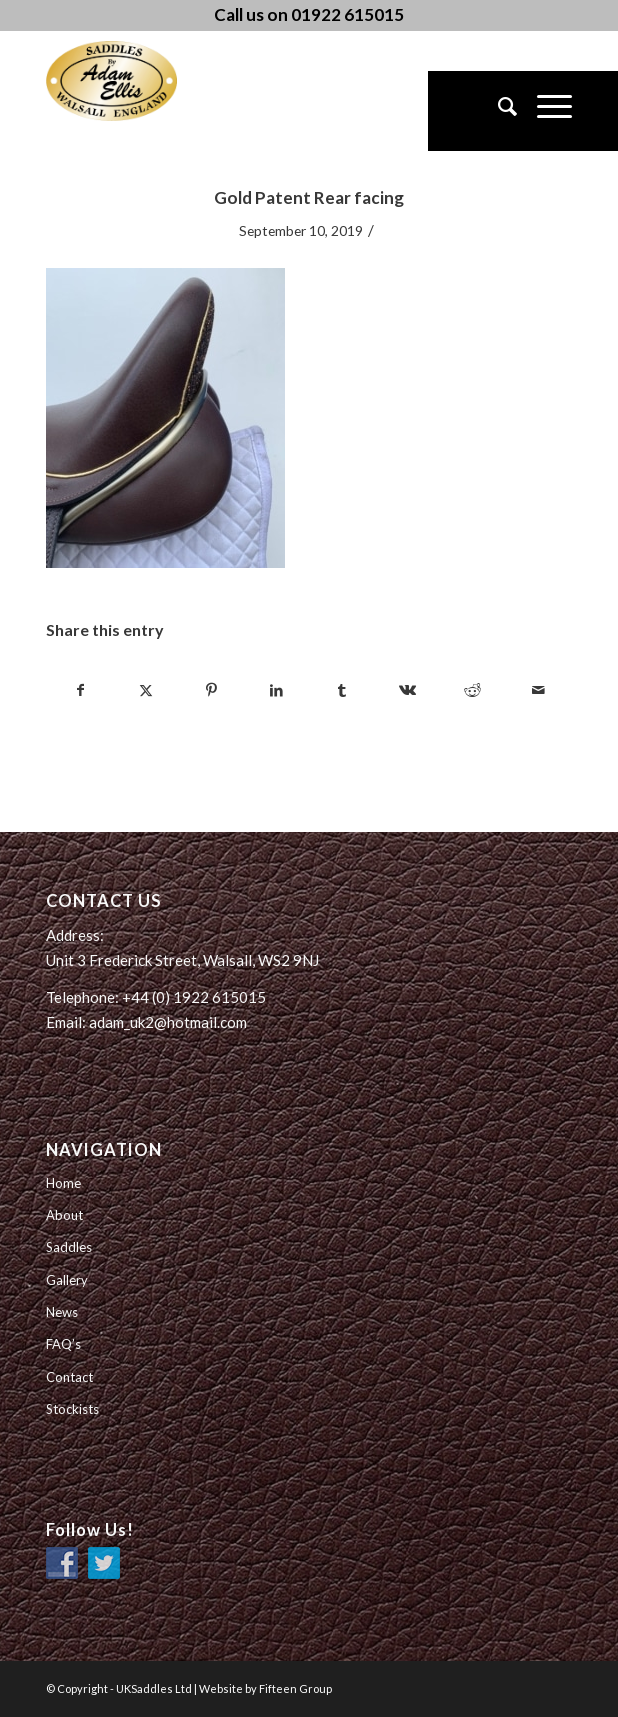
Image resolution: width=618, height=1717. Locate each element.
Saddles (69, 1247)
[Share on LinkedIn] (277, 690)
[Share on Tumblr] (342, 690)
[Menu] (544, 111)
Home (63, 1183)
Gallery (67, 1280)
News (62, 1312)
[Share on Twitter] (146, 690)
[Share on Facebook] (79, 690)
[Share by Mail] (538, 690)
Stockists (72, 1409)
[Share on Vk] (407, 690)
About (64, 1215)
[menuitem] (497, 111)
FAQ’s (63, 1344)
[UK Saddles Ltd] (146, 81)
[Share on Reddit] (473, 690)
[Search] (497, 111)
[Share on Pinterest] (211, 690)
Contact (69, 1377)
